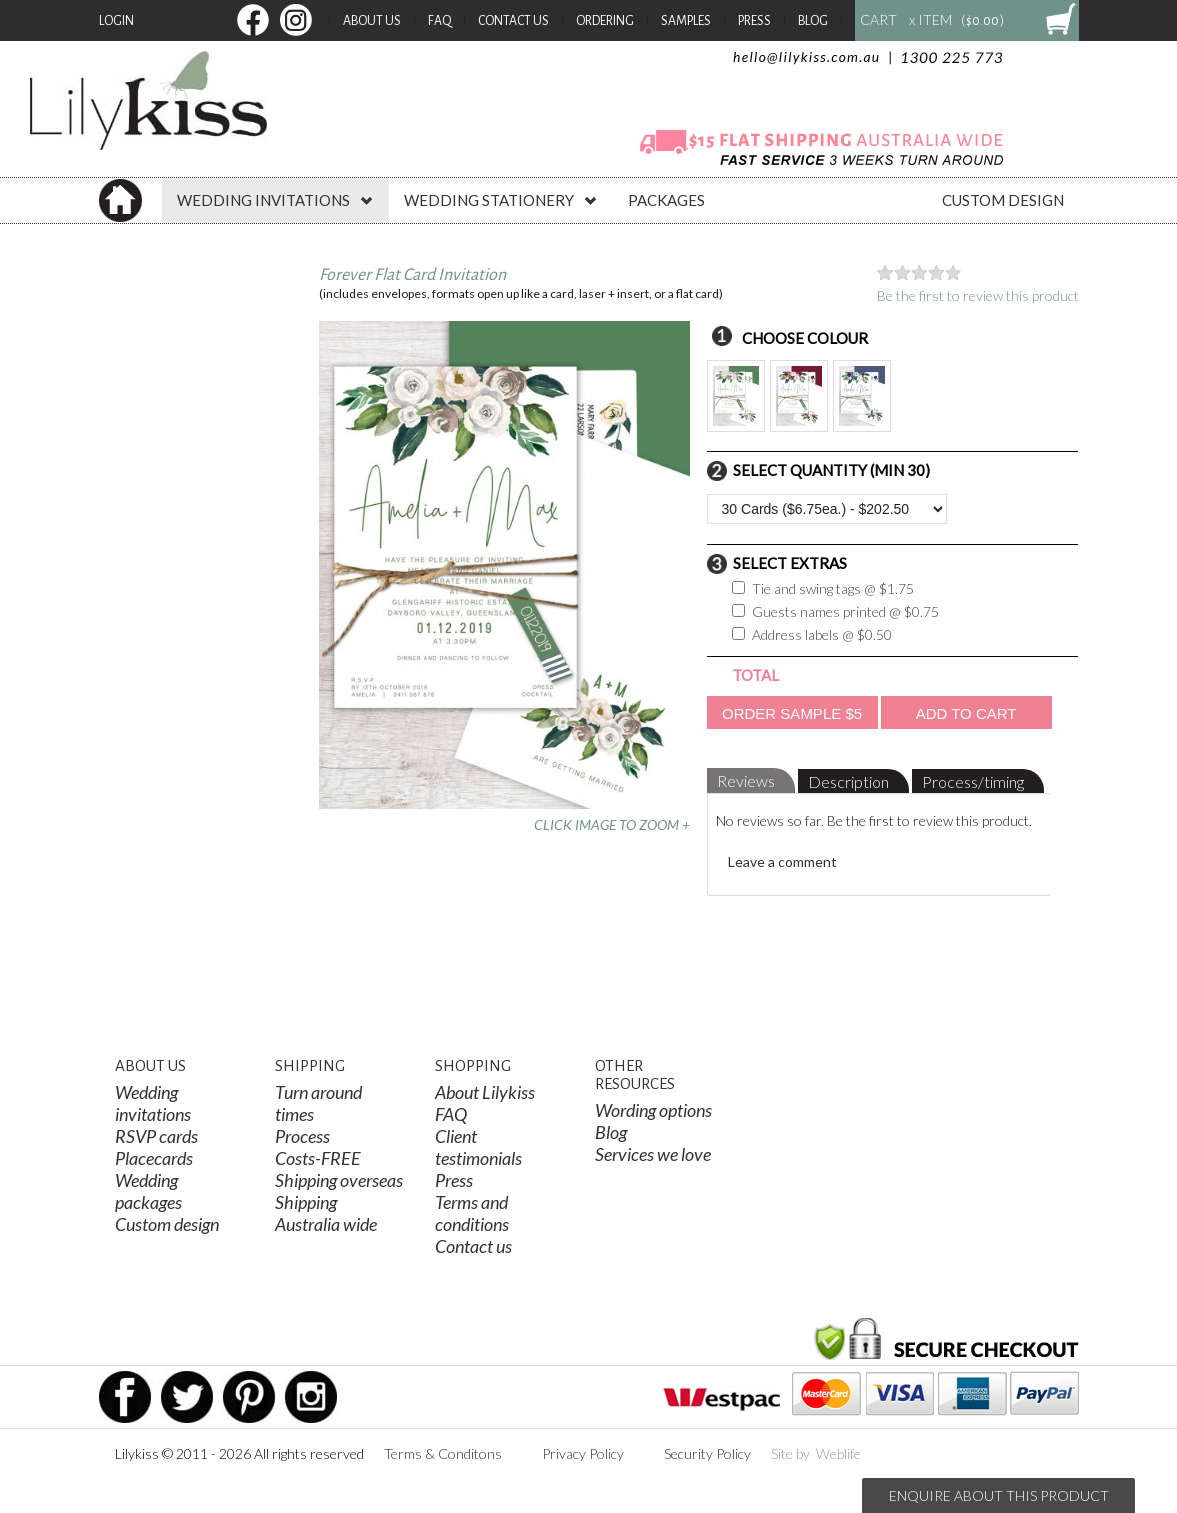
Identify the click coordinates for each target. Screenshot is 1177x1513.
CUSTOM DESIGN (1003, 200)
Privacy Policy (583, 1453)
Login (116, 21)
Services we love (653, 1154)
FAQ (439, 21)
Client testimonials (478, 1147)
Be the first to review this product (978, 295)
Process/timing (973, 781)
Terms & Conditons (443, 1453)
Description (848, 781)
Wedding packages (148, 1191)
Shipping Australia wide (326, 1213)
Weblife (838, 1453)
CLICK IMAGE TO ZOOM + (612, 824)
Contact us (473, 1246)
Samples (686, 21)
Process (302, 1136)
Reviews (746, 780)
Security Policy (707, 1453)
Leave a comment (782, 861)
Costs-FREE (318, 1158)
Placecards (154, 1158)
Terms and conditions (472, 1213)
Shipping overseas (339, 1180)
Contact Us (513, 21)
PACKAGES (666, 200)
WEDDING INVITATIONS (275, 200)
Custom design (167, 1224)
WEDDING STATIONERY (501, 200)
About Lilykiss (485, 1092)
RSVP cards (156, 1136)
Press (754, 21)
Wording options (653, 1110)
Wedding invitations (153, 1103)
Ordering (605, 21)
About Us (372, 21)
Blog (813, 21)
